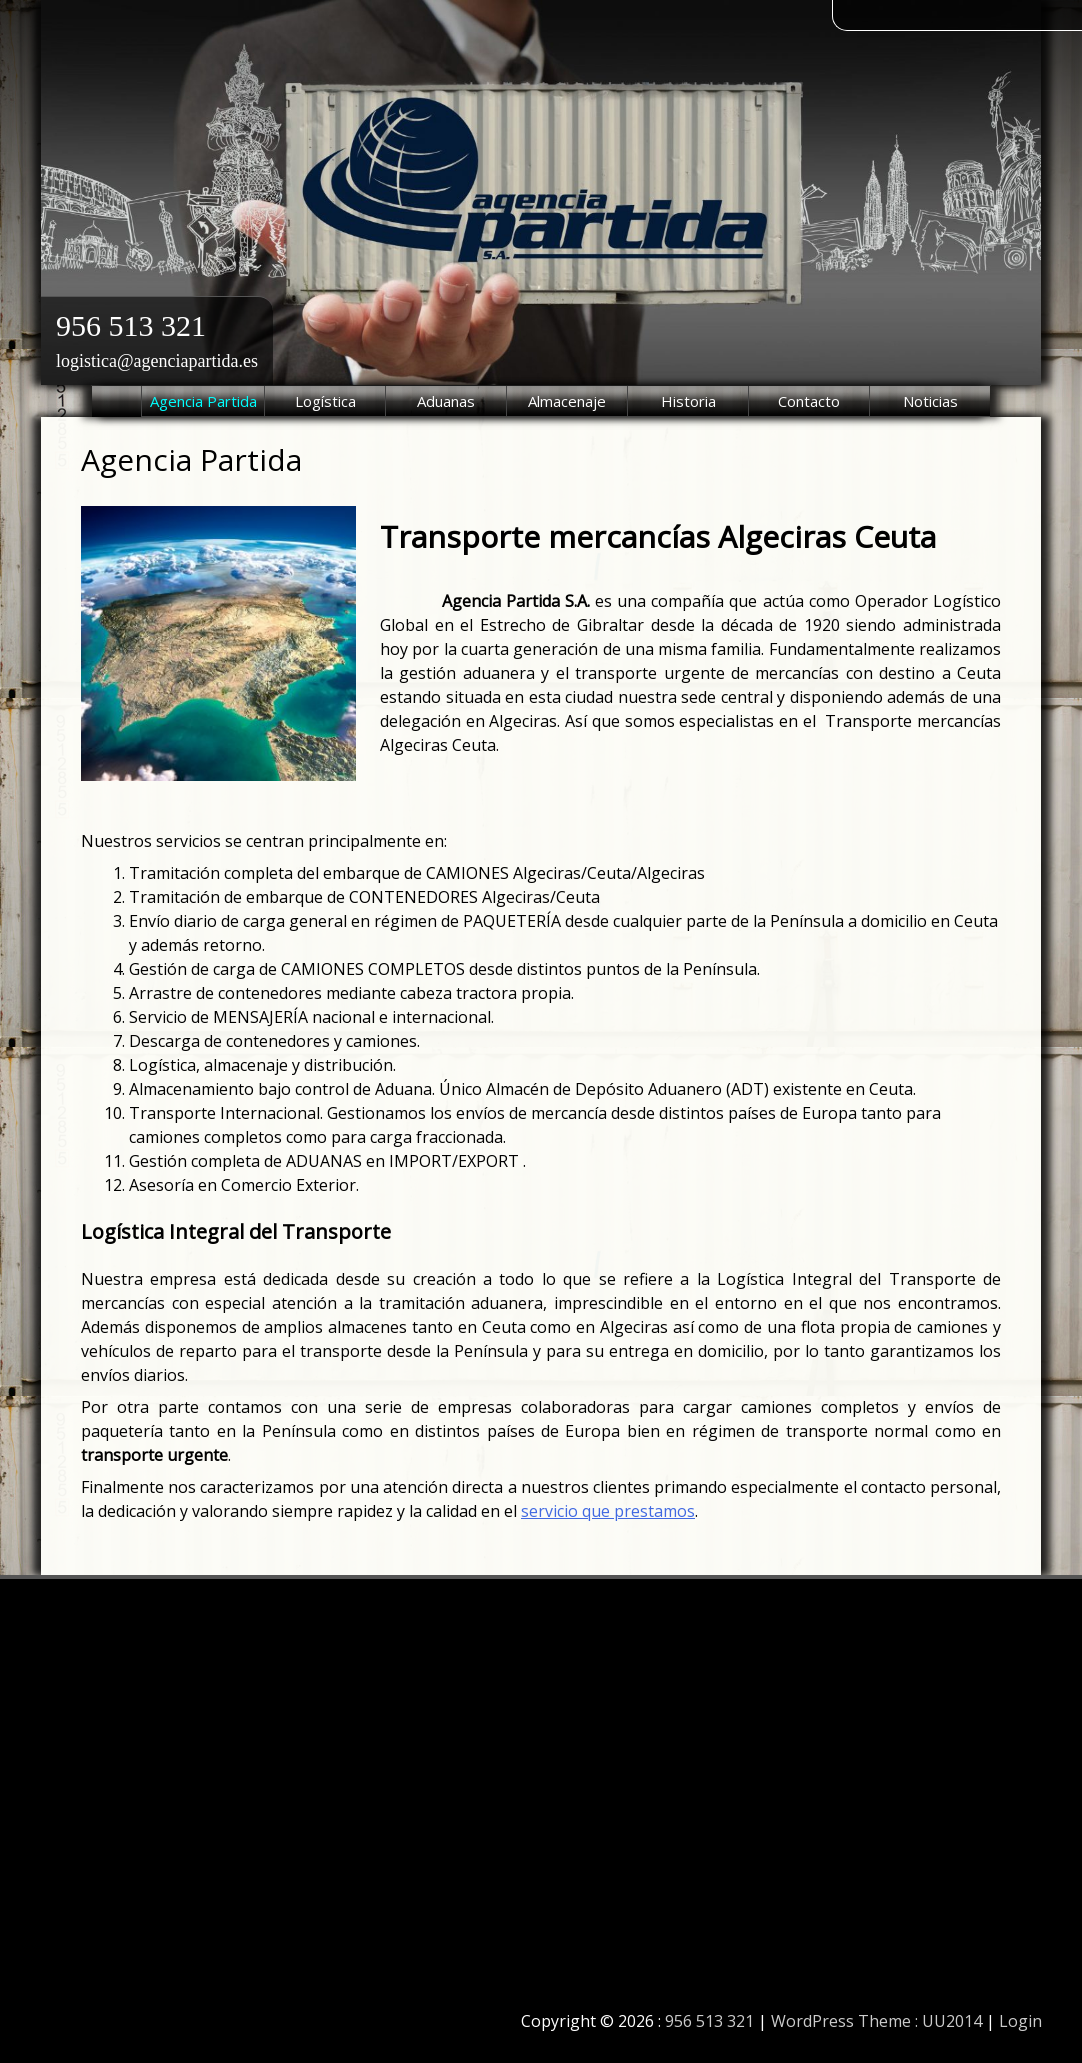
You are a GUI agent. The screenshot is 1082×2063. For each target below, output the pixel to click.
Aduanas (446, 401)
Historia (688, 401)
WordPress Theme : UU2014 (876, 2021)
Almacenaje (567, 401)
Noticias (930, 401)
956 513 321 (131, 325)
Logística (325, 401)
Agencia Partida (203, 401)
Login (1020, 2021)
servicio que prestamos (608, 1511)
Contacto (809, 401)
